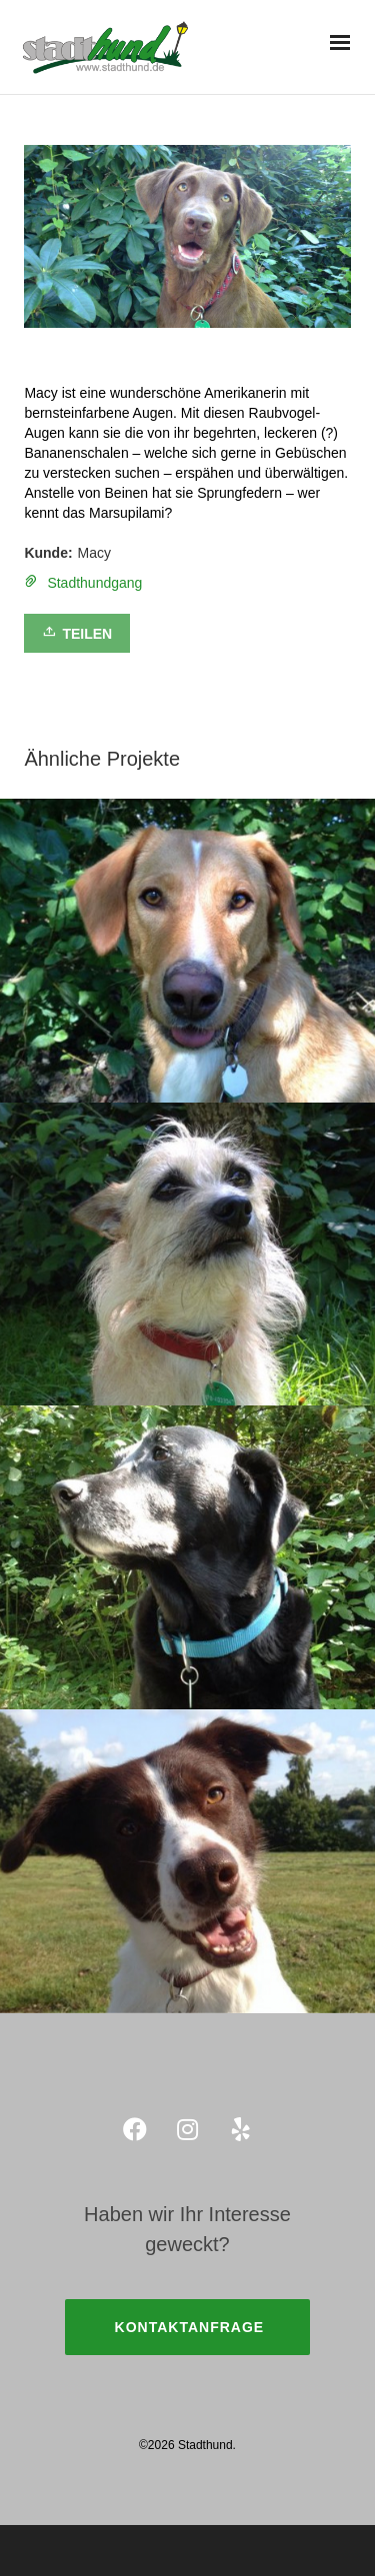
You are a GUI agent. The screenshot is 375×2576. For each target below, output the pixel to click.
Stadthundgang (94, 583)
